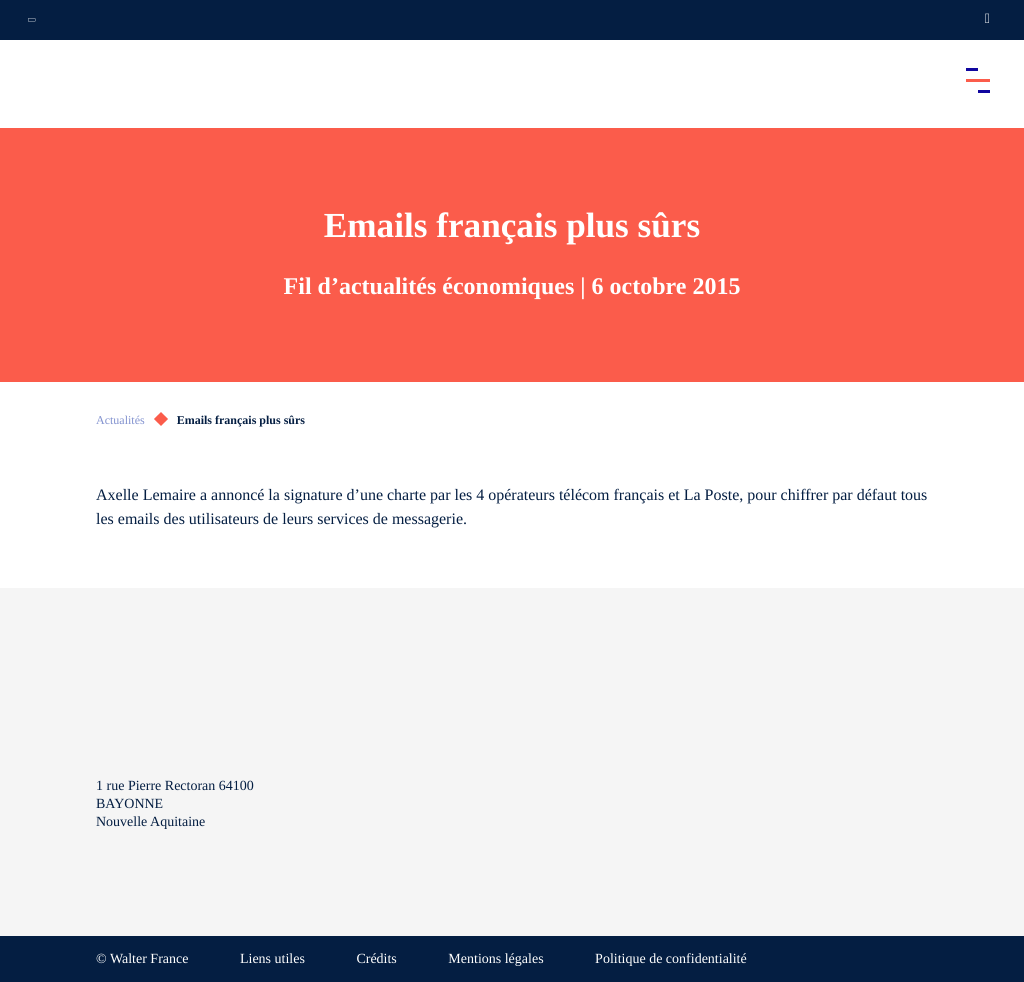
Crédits (376, 959)
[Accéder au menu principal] (978, 80)
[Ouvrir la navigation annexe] (32, 20)
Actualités (120, 420)
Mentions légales (495, 959)
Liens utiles (272, 959)
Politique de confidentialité (671, 959)
